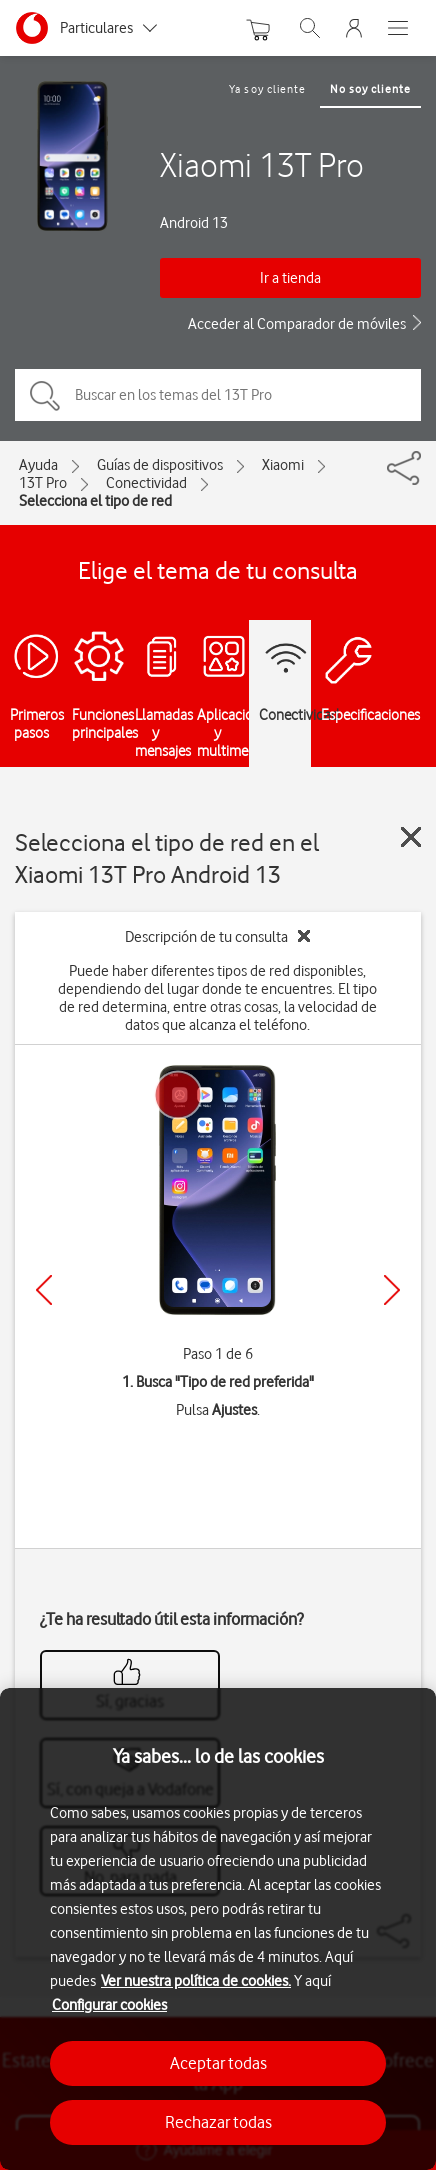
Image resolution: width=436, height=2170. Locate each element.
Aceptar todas (218, 2063)
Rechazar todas (218, 2122)
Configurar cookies (109, 2005)
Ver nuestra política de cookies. (196, 1981)
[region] (218, 1929)
